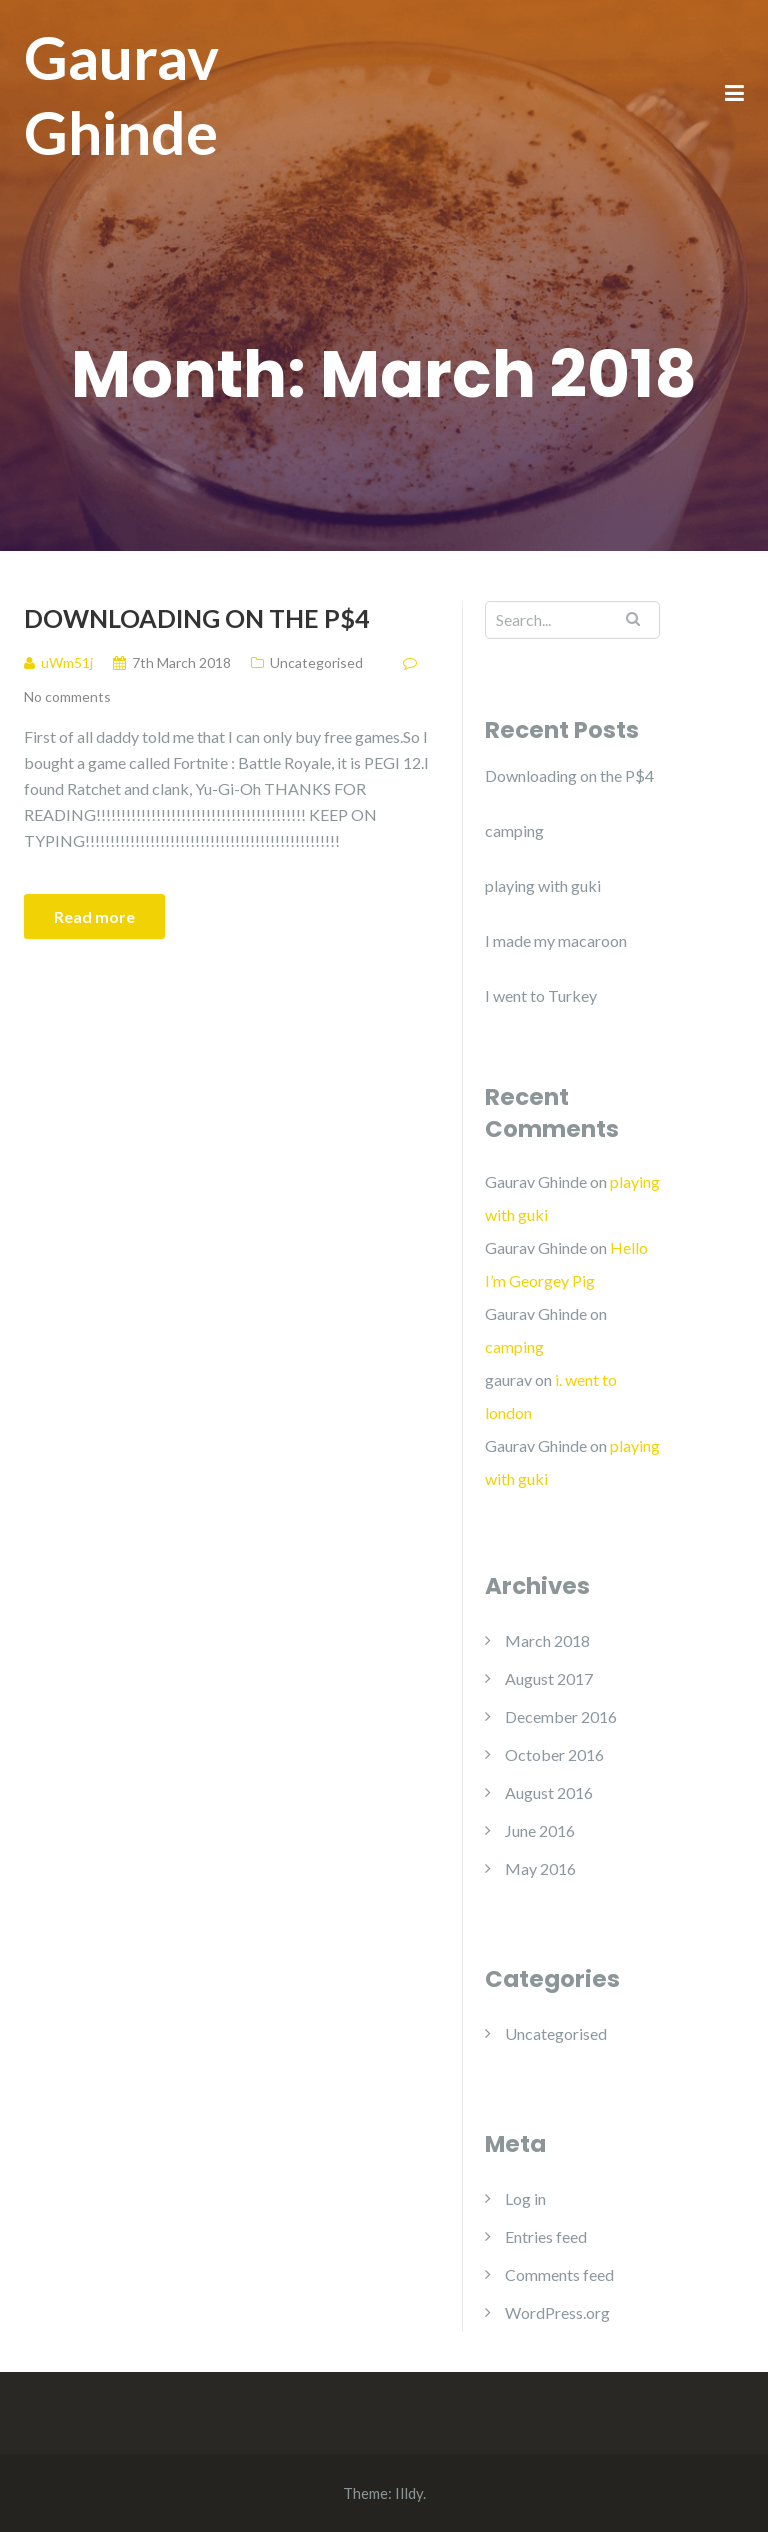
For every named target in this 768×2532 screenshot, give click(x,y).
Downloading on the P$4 (197, 618)
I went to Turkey (541, 995)
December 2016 (561, 1716)
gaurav (508, 1379)
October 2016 (554, 1754)
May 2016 (540, 1868)
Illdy (409, 2493)
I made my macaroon (556, 940)
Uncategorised (316, 662)
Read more (94, 916)
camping (514, 830)
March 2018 (547, 1640)
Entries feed (546, 2236)
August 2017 (549, 1678)
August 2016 (549, 1792)
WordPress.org (557, 2312)
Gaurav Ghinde (121, 94)
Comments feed (559, 2274)
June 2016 (540, 1830)
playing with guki (543, 885)
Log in (525, 2198)
